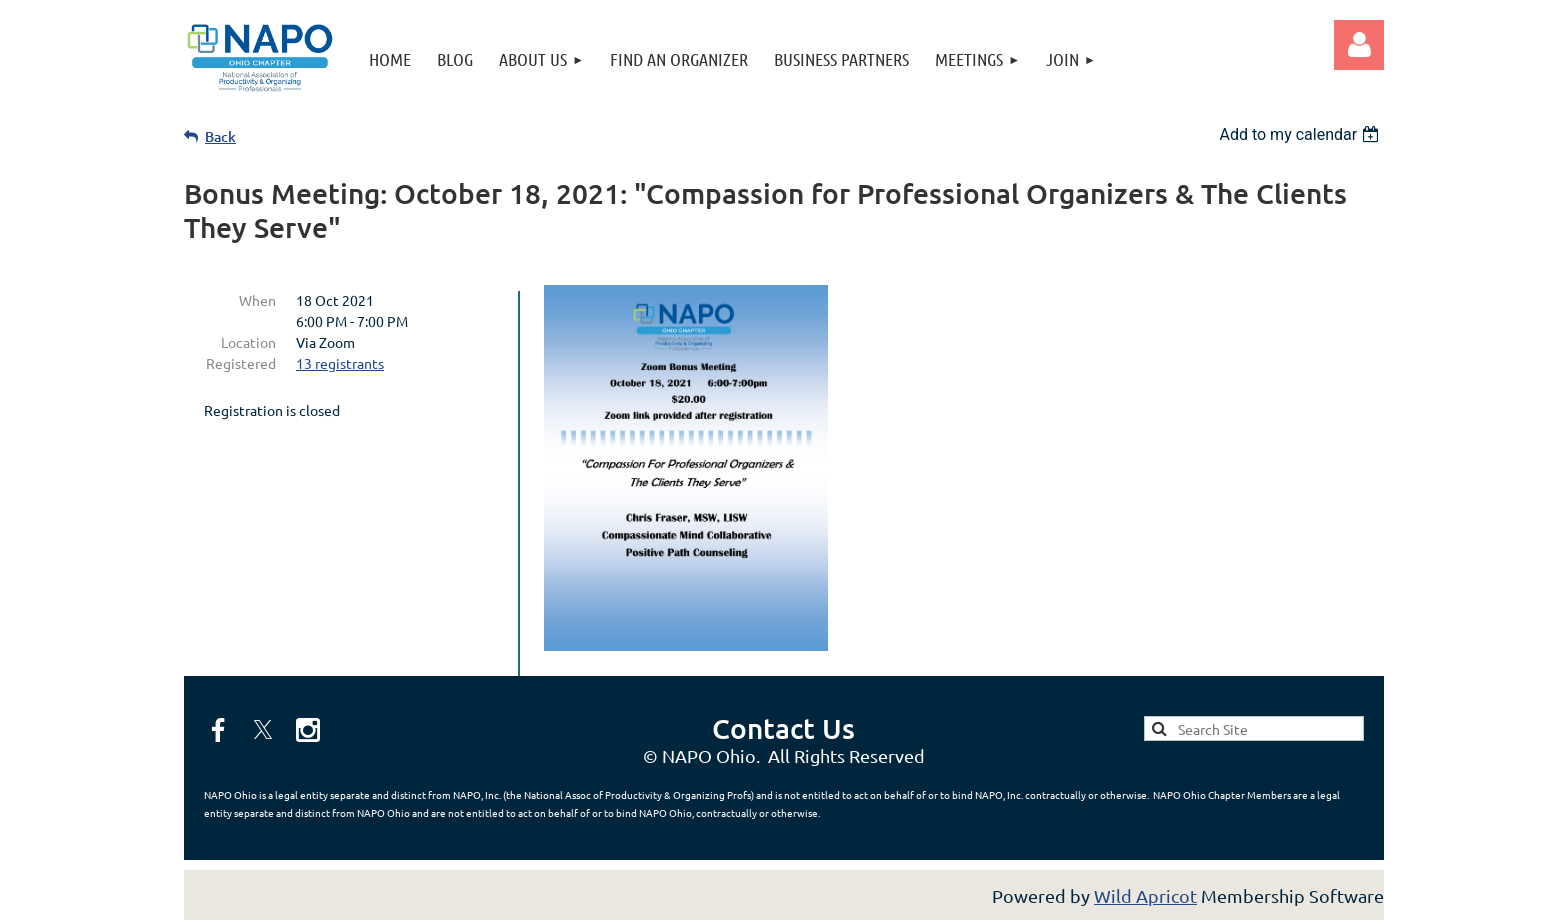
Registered (241, 363)
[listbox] (1301, 134)
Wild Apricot (1145, 895)
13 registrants (340, 363)
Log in (1359, 45)
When (257, 300)
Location (248, 342)
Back (220, 136)
